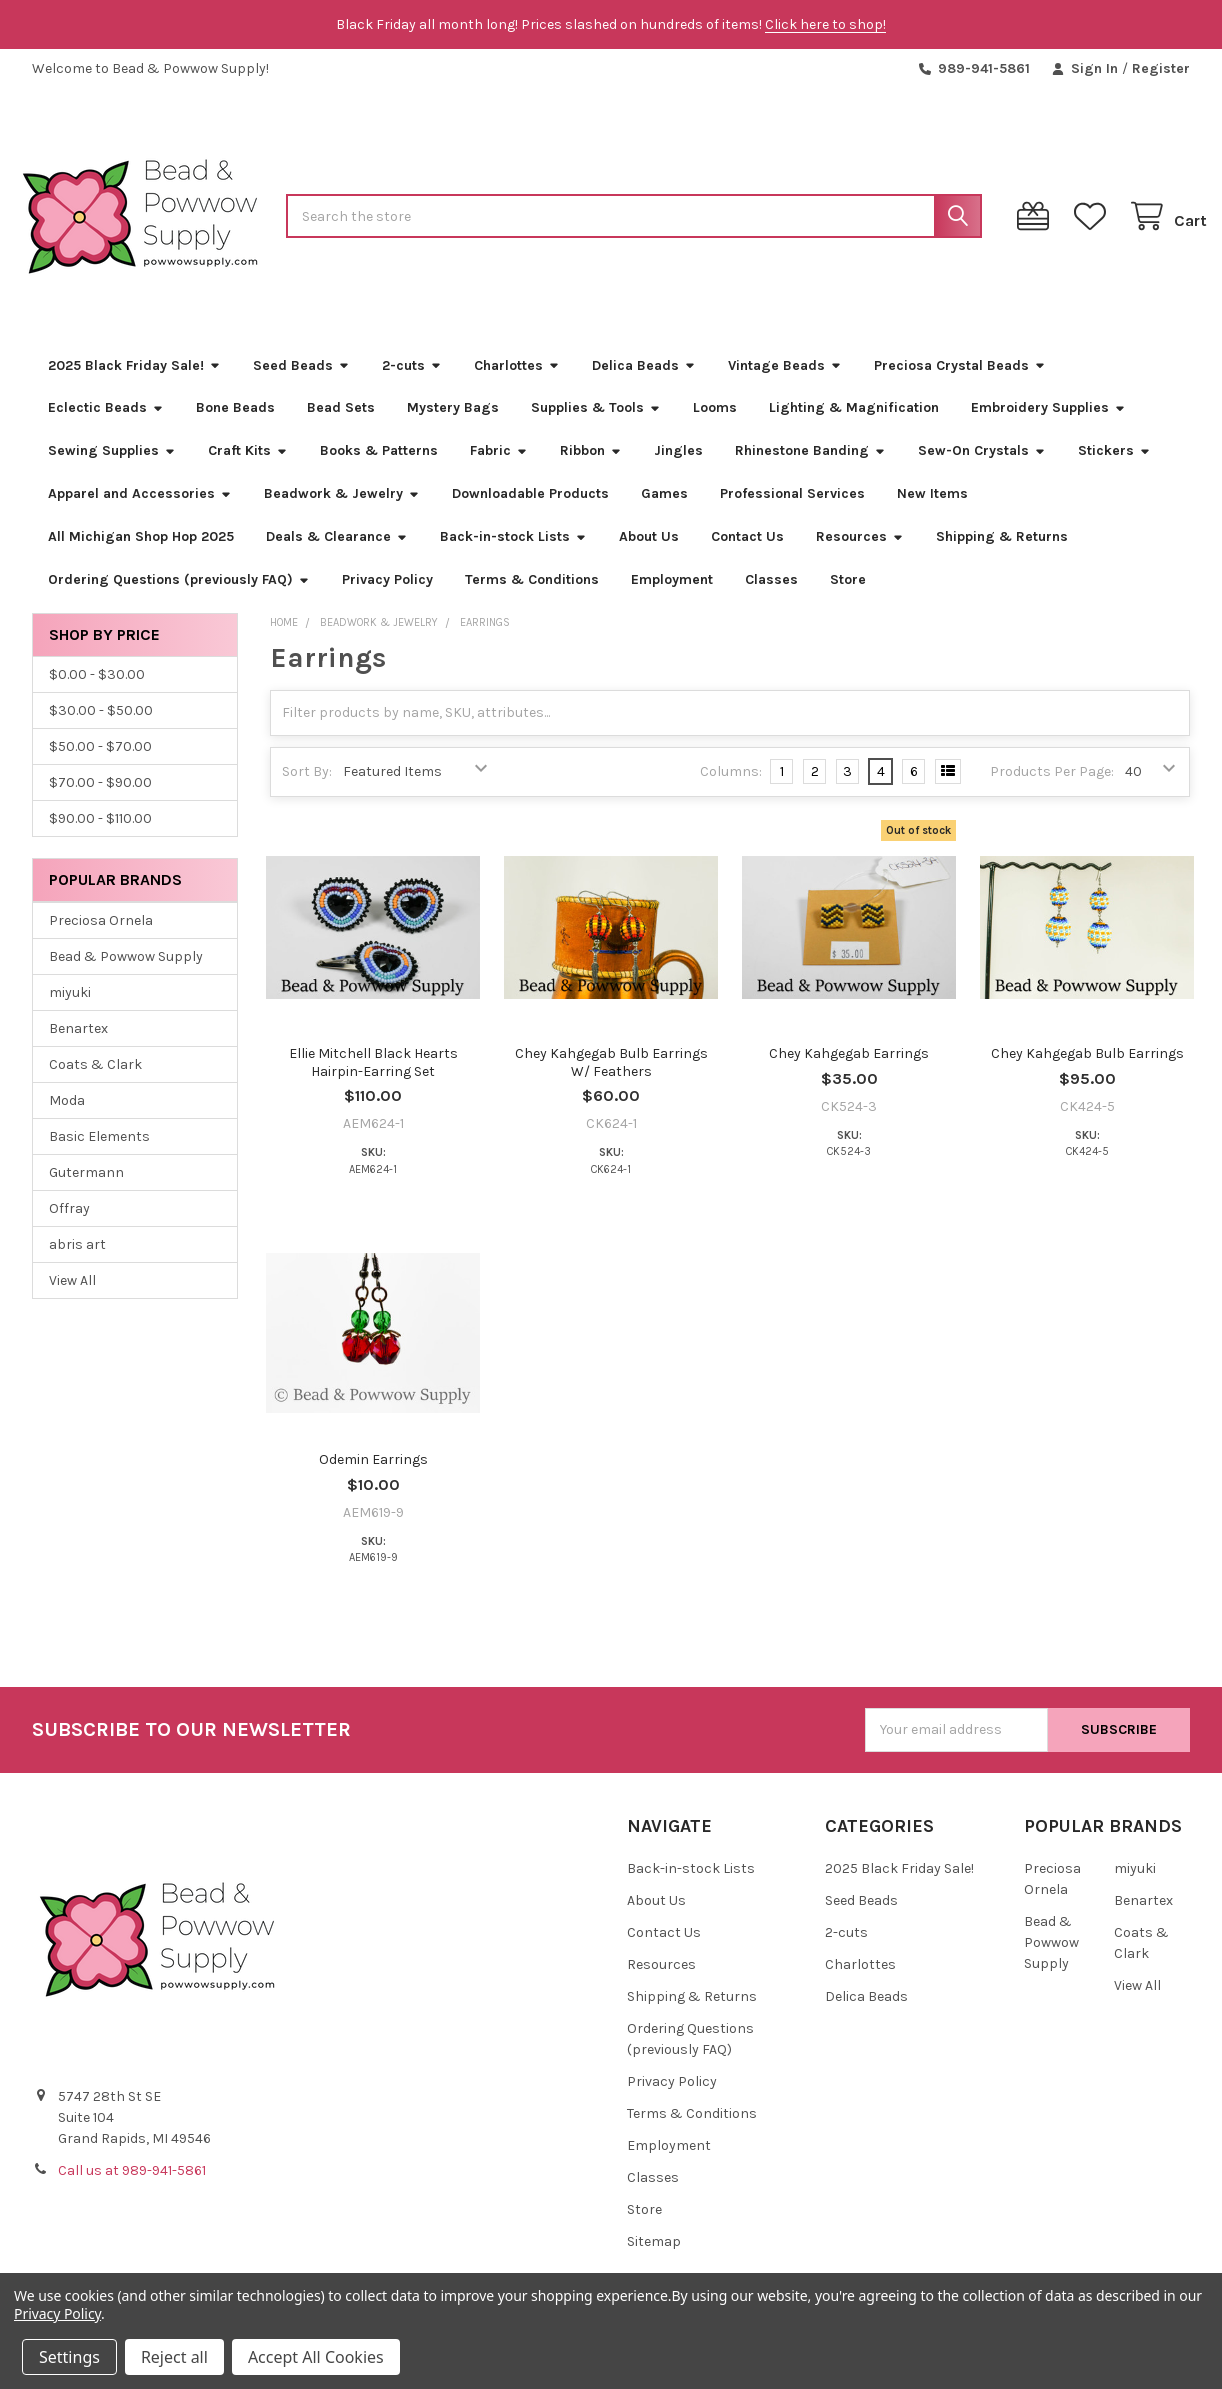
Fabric (499, 467)
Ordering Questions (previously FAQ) (179, 596)
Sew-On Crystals (982, 467)
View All (72, 1297)
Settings (69, 2357)
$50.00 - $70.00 (100, 763)
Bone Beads (235, 424)
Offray (69, 1225)
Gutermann (86, 1189)
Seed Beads (301, 381)
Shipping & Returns (1002, 553)
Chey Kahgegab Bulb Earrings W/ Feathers (611, 1079)
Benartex (78, 1045)
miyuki (70, 1009)
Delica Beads (644, 381)
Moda (67, 1117)
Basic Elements (99, 1153)
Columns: (731, 788)
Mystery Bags (453, 424)
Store (848, 596)
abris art (77, 1261)
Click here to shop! (825, 24)
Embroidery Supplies (1048, 424)
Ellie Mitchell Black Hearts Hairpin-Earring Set (373, 1079)
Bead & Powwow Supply (126, 973)
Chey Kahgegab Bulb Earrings (1087, 1070)
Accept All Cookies (316, 2357)
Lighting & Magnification (854, 424)
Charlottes (517, 381)
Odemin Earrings (373, 1476)
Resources (860, 553)
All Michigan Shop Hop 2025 (141, 553)
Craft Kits (248, 467)
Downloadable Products (530, 510)
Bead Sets (341, 424)
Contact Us (747, 553)
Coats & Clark (95, 1081)
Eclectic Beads (106, 424)
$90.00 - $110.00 (100, 835)
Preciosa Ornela (101, 937)
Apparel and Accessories (140, 510)
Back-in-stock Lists (513, 553)
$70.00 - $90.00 (100, 799)
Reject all (174, 2357)
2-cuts (412, 381)
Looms (715, 424)
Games (664, 510)
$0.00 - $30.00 (97, 691)
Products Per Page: (1052, 788)
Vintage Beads (785, 381)
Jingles (678, 467)
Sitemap (654, 2258)
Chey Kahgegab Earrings (849, 1070)
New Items (932, 510)
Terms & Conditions (532, 596)
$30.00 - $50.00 (101, 727)
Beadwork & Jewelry (342, 510)
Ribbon (591, 467)
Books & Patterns (379, 467)
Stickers (1114, 467)
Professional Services (792, 510)
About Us (649, 553)
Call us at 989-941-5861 (132, 2187)
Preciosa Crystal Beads (960, 381)
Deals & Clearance (337, 553)
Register (1161, 68)
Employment (672, 596)
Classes (771, 596)
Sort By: (307, 788)
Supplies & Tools (596, 424)
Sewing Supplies (112, 467)
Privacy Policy (387, 596)
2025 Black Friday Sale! (134, 381)
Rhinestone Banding (810, 467)
